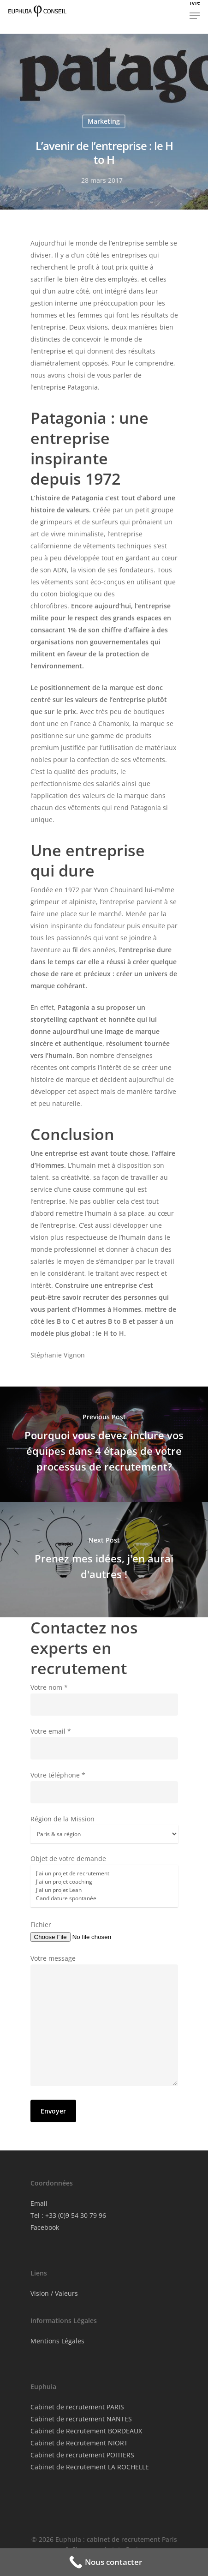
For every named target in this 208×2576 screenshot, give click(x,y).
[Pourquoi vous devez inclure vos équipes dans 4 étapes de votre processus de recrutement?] (104, 1444)
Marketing (104, 121)
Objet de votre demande (104, 1881)
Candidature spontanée (104, 1898)
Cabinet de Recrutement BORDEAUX (86, 2430)
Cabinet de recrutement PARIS (77, 2406)
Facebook (44, 2227)
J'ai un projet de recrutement (104, 1873)
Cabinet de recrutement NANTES (81, 2418)
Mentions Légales (57, 2340)
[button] (195, 11)
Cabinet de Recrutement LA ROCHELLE (89, 2466)
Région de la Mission (104, 1828)
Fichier (104, 1931)
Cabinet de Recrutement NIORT (79, 2442)
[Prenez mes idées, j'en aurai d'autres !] (104, 1559)
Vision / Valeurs (54, 2293)
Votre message (104, 2022)
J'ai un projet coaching (104, 1882)
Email (39, 2203)
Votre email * (104, 1743)
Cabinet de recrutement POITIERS (82, 2454)
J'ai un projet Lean (104, 1890)
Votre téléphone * (104, 1787)
